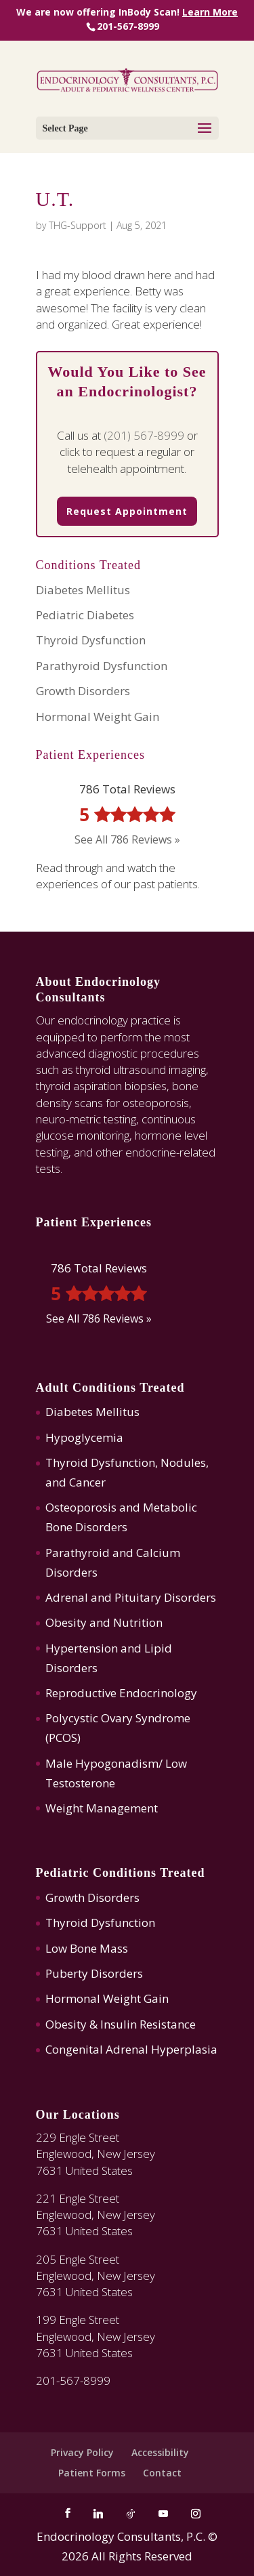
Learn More (210, 11)
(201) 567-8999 (144, 435)
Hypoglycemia (84, 1437)
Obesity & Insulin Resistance (120, 2024)
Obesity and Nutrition (104, 1622)
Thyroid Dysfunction (91, 640)
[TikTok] (130, 2513)
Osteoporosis (81, 1507)
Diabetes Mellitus (83, 590)
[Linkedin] (98, 2513)
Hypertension (81, 1648)
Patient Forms (91, 2472)
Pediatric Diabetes (85, 615)
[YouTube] (163, 2513)
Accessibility (160, 2452)
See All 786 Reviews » (127, 839)
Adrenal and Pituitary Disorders (130, 1597)
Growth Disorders (83, 691)
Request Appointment (127, 511)
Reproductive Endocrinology (121, 1693)
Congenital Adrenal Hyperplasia (131, 2049)
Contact (162, 2472)
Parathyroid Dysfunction (101, 665)
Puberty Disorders (94, 1973)
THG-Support (77, 225)
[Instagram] (195, 2513)
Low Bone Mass (86, 1948)
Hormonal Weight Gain (97, 716)
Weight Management (101, 1808)
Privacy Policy (82, 2452)
